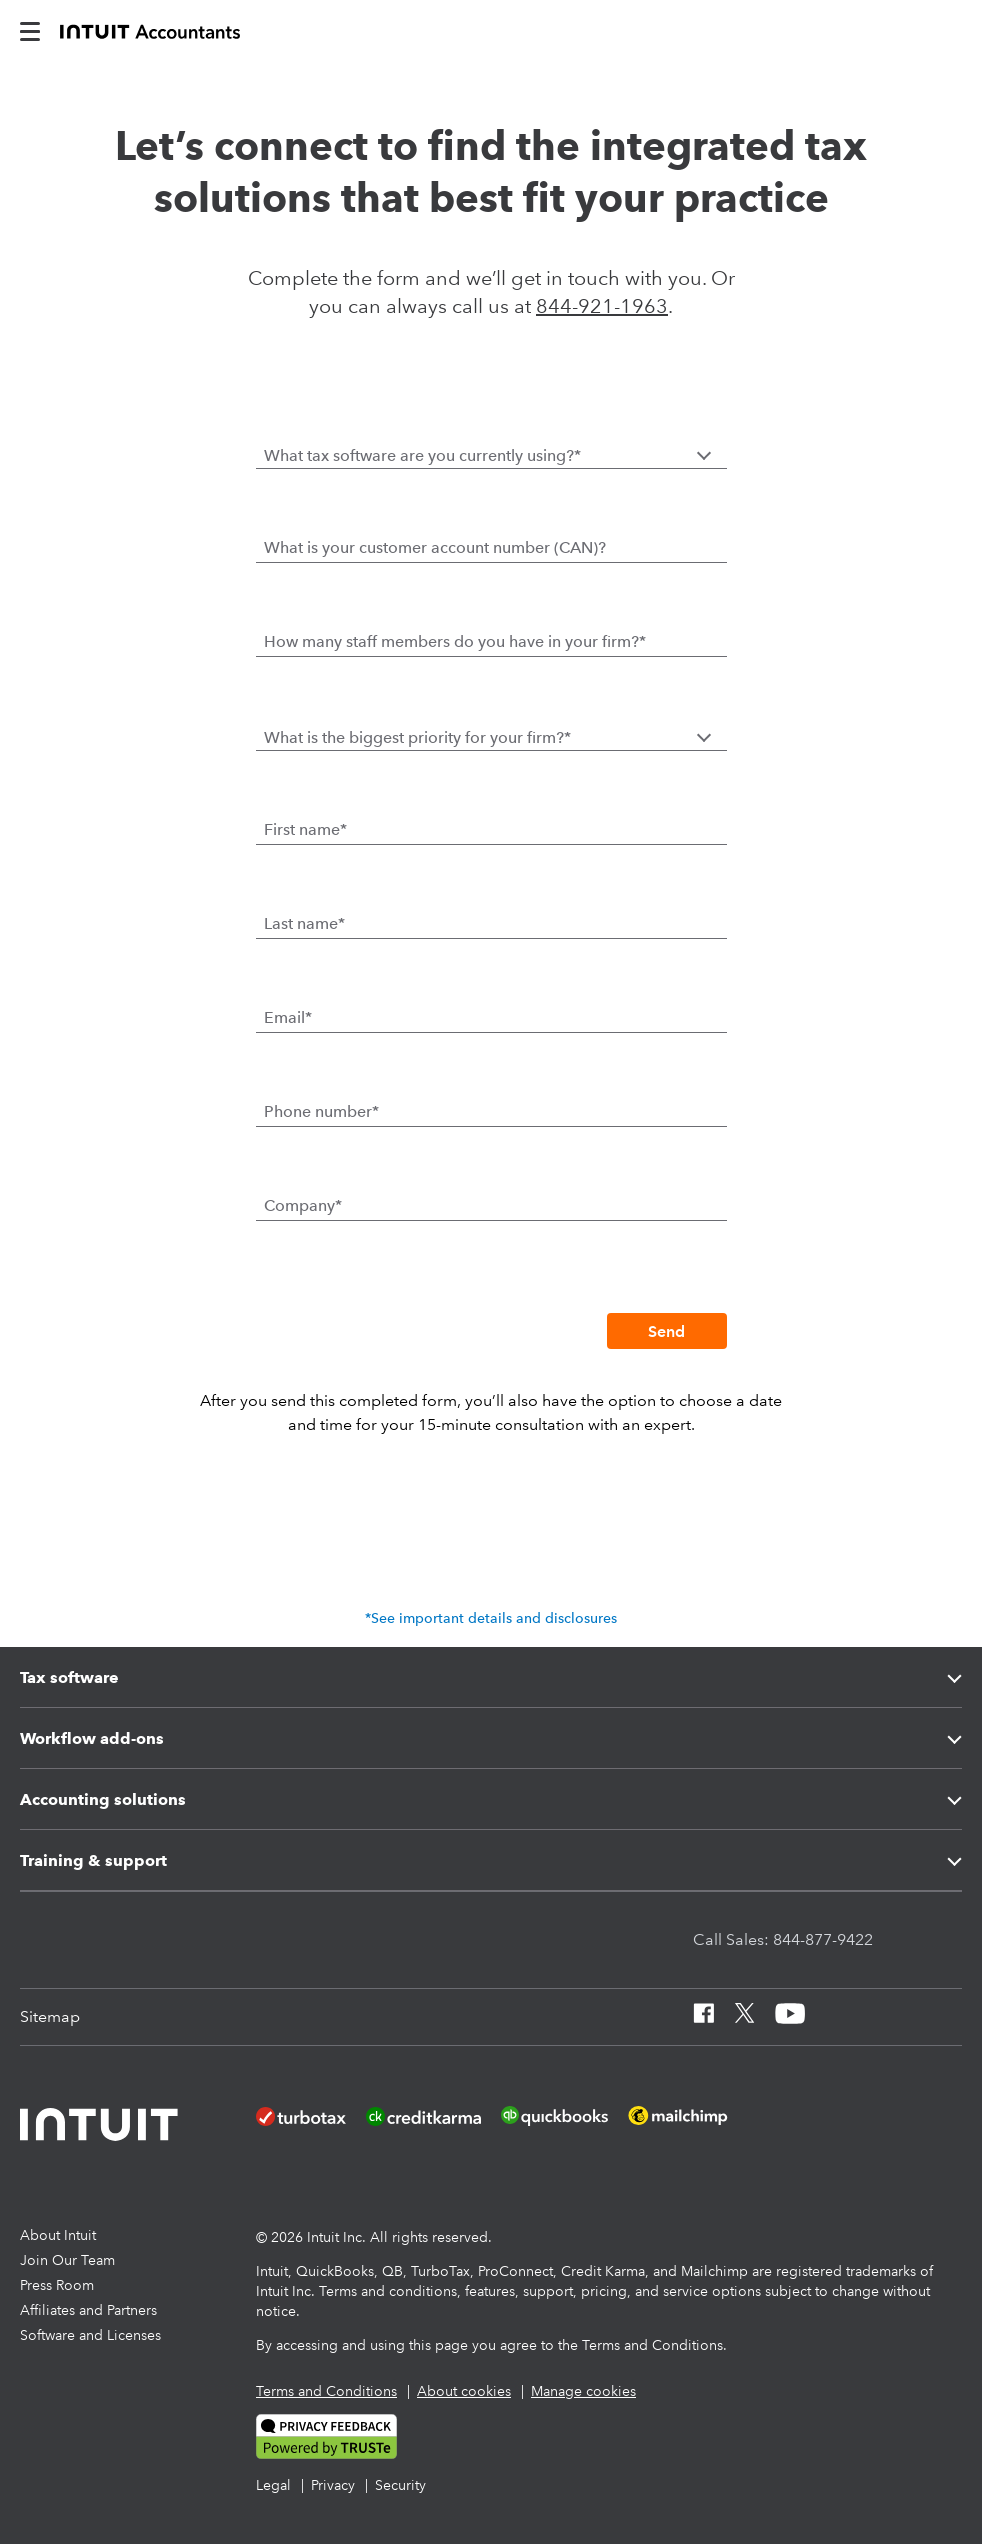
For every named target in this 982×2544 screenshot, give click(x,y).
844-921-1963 (602, 306)
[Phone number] (491, 1111)
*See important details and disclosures (491, 1618)
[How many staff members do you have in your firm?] (491, 641)
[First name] (491, 829)
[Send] (667, 1331)
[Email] (491, 1017)
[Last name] (491, 923)
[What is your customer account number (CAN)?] (491, 547)
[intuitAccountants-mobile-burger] (30, 30)
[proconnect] (150, 30)
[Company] (491, 1205)
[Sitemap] (50, 2017)
